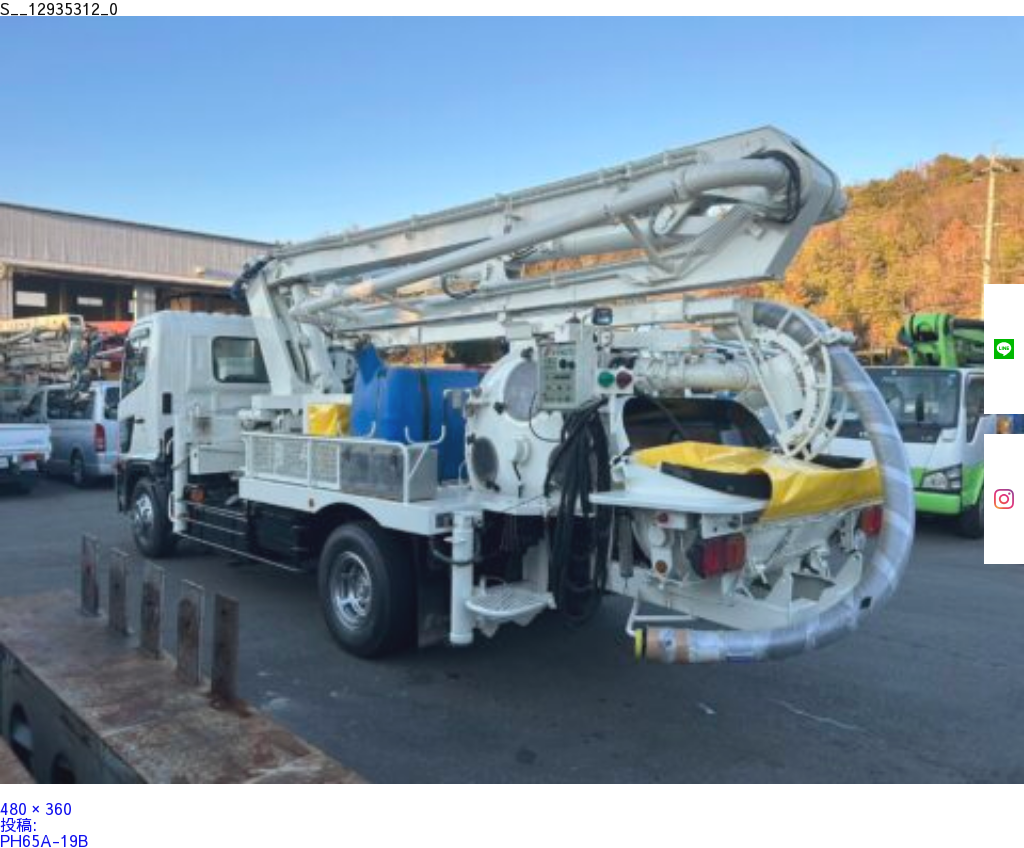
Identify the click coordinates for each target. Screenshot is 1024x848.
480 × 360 (36, 808)
